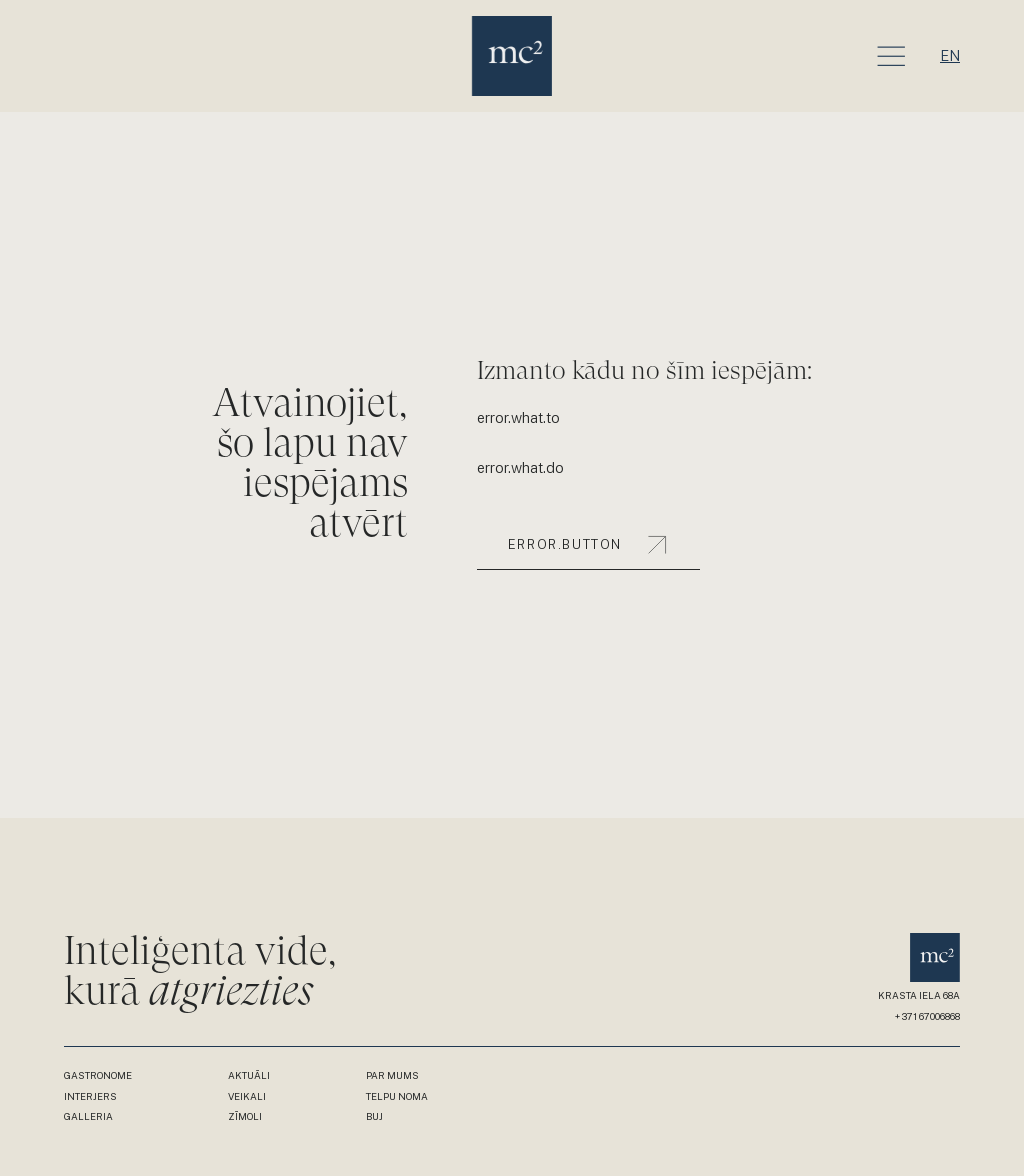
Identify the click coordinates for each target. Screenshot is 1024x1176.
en (950, 55)
